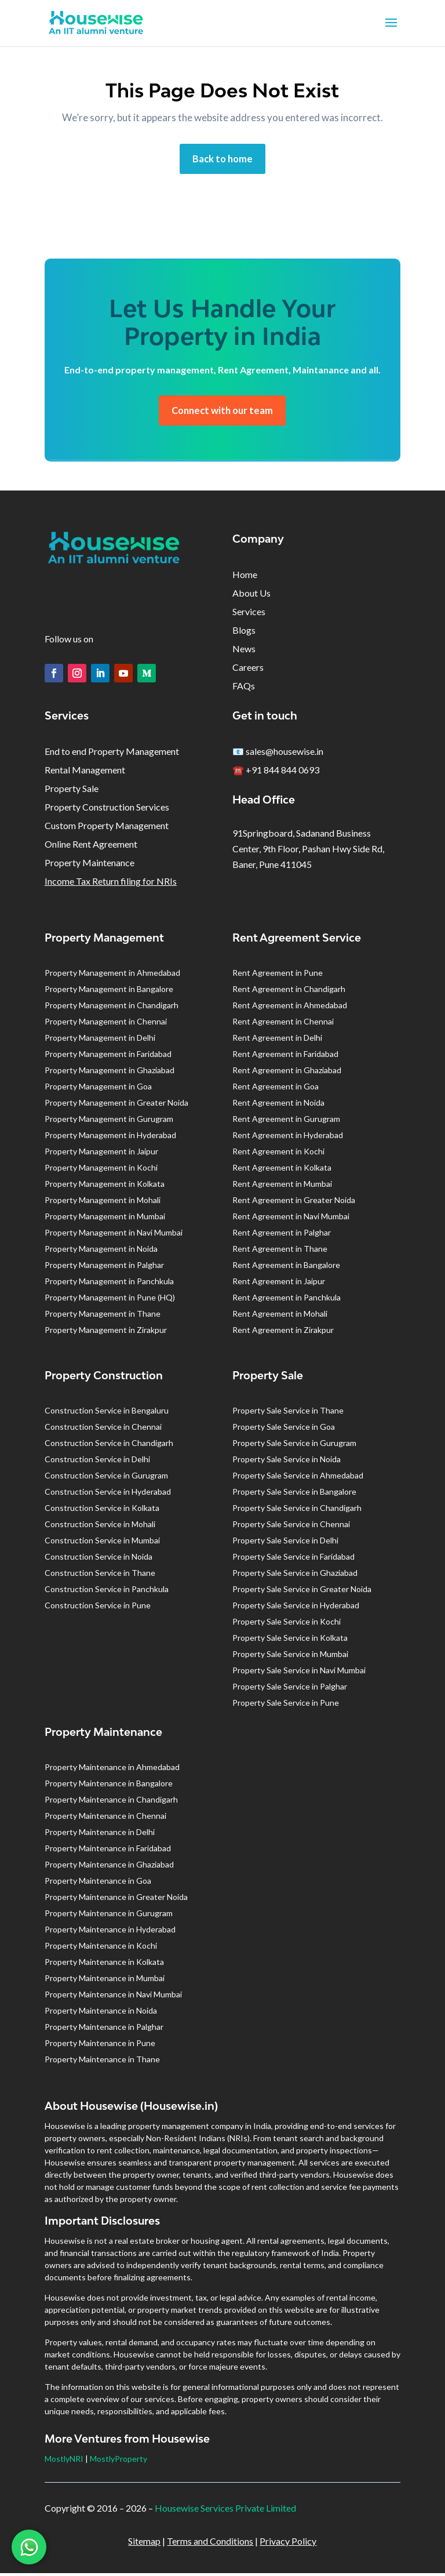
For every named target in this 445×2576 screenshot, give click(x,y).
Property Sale (72, 791)
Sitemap (144, 2543)
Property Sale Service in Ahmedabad (297, 1478)
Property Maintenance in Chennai (105, 1818)
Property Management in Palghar (104, 1268)
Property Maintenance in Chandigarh (111, 1802)
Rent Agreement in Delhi (277, 1040)
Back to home (222, 159)
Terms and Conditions (210, 2543)
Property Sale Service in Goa (283, 1429)
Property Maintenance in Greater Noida (116, 1900)
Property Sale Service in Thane (288, 1413)
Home (244, 577)
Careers (248, 669)
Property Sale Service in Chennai (291, 1527)
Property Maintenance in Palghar (104, 2029)
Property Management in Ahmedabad (112, 975)
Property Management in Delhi (100, 1040)
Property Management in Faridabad (108, 1057)
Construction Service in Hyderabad (108, 1494)
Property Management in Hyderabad (110, 1138)
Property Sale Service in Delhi (285, 1543)
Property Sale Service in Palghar (289, 1689)
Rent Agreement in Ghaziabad (286, 1073)
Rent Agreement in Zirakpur (283, 1333)
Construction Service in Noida (98, 1559)
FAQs (243, 688)
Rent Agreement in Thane (279, 1251)
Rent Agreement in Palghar (281, 1235)
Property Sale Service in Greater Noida (301, 1592)
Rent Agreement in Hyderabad (287, 1138)
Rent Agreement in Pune (277, 975)
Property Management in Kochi (101, 1170)
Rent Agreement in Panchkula (286, 1300)
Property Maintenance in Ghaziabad (109, 1867)
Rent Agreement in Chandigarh (288, 992)
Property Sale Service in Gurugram (294, 1446)
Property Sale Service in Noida (286, 1462)
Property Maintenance (89, 865)
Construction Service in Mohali (100, 1527)
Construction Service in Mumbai (102, 1543)
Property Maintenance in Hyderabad (110, 1932)
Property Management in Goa (98, 1089)
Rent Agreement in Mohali (279, 1316)
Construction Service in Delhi (97, 1462)
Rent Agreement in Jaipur (278, 1284)
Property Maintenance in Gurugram (109, 1916)
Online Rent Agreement (91, 846)
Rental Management (85, 772)
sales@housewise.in (284, 754)
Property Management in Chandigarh (111, 1008)
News (244, 651)
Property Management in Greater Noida (116, 1105)
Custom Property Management (107, 828)
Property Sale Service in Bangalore (294, 1494)
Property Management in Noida (101, 1251)
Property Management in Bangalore (109, 992)
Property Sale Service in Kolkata (290, 1640)
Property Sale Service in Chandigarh (297, 1511)
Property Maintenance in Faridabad (108, 1851)
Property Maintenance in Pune (100, 2046)
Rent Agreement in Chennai (283, 1024)
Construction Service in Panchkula (107, 1592)
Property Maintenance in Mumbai (105, 1981)
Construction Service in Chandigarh (109, 1446)
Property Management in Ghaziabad (109, 1073)
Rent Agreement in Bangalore (286, 1268)
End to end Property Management (112, 754)
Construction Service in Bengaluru (107, 1413)
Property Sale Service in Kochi (286, 1624)
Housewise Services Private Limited (225, 2510)
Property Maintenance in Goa (98, 1883)
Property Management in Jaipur (101, 1154)
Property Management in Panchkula (109, 1284)
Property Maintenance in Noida (101, 2013)
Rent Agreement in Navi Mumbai (290, 1219)
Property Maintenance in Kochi (101, 1948)
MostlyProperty (118, 2461)
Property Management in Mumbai (105, 1219)
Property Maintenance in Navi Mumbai (113, 1997)
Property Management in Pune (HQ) (110, 1300)
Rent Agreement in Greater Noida (293, 1203)
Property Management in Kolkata (105, 1186)
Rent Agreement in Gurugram (286, 1122)
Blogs (244, 632)
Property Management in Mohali (103, 1203)
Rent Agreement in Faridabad (285, 1057)
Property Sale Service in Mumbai (290, 1657)
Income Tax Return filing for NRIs (111, 883)
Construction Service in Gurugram (106, 1478)
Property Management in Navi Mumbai (114, 1235)
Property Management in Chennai (106, 1024)
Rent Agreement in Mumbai (282, 1186)
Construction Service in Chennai (103, 1429)
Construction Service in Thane (100, 1576)
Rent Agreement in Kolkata (281, 1170)
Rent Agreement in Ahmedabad (289, 1008)
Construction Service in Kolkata (102, 1511)
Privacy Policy (288, 2543)
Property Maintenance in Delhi (100, 1835)
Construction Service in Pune (98, 1608)
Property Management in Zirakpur (106, 1333)
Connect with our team (222, 412)
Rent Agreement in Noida (278, 1105)
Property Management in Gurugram (109, 1122)
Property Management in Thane (103, 1316)
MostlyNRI (64, 2461)
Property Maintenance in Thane (102, 2062)
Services (248, 614)
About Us (251, 595)
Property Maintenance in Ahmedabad (112, 1770)
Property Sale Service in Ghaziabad (295, 1576)
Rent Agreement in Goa (275, 1089)
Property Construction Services (107, 809)
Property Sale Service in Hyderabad (295, 1608)
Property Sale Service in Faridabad (293, 1559)
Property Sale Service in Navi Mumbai (299, 1673)
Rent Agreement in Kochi (278, 1154)
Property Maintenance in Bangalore (109, 1786)
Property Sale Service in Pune (285, 1705)
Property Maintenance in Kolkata (104, 1965)
